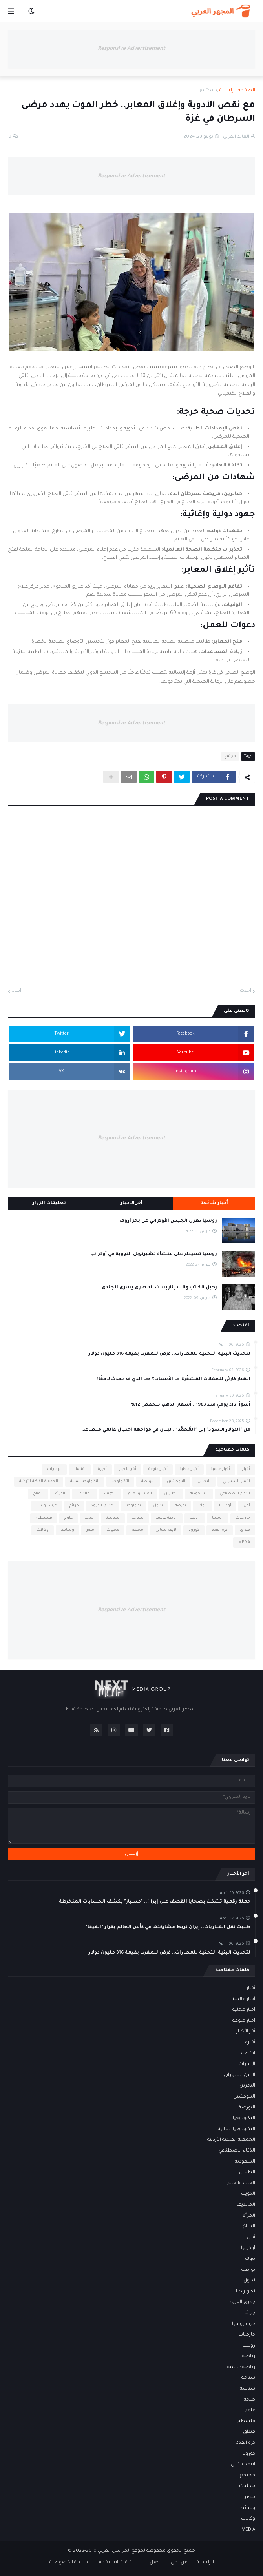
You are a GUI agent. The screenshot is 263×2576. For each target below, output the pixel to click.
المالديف (84, 1494)
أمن (246, 1506)
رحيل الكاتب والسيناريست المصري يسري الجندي (159, 1287)
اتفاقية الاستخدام (117, 2562)
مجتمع (207, 90)
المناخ (38, 1494)
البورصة (148, 1481)
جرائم (74, 1506)
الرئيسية (205, 2562)
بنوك (202, 1506)
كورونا (193, 1530)
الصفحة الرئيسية (237, 90)
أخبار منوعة (158, 1469)
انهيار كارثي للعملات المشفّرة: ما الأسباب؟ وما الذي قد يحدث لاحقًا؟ (173, 1379)
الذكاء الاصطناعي (235, 1494)
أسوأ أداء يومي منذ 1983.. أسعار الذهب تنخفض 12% (190, 1405)
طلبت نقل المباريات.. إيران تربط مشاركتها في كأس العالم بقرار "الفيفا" (168, 1927)
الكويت (110, 1494)
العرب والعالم (140, 1494)
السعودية (199, 1494)
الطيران (171, 1494)
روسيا (217, 1518)
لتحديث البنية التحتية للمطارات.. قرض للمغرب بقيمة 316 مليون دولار (169, 1354)
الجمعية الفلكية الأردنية (38, 1481)
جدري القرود (102, 1506)
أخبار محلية (189, 1469)
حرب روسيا (47, 1506)
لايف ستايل (165, 1530)
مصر (90, 1530)
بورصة (180, 1506)
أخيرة (102, 1469)
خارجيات (243, 1518)
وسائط (67, 1530)
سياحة (138, 1518)
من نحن (179, 2562)
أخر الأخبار (127, 1469)
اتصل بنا (153, 2562)
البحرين (203, 1481)
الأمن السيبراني (236, 1481)
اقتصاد (80, 1469)
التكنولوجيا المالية (84, 1481)
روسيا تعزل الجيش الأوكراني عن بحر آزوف (168, 1221)
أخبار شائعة (214, 1203)
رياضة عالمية (166, 1518)
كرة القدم (220, 1530)
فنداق (245, 1530)
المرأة (60, 1494)
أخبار (246, 1469)
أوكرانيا (225, 1506)
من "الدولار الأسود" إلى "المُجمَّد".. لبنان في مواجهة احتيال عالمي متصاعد (166, 1430)
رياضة (195, 1518)
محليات (112, 1530)
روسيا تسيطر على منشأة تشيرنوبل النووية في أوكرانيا (153, 1254)
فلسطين (43, 1518)
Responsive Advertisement (131, 49)
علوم (68, 1518)
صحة (89, 1518)
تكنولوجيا (133, 1506)
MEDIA (244, 1542)
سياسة (113, 1518)
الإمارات (54, 1469)
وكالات (43, 1530)
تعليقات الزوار (49, 1203)
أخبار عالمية (220, 1469)
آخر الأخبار (131, 1203)
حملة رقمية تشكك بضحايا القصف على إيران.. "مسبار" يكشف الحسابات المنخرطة (154, 1902)
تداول (158, 1506)
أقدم (16, 991)
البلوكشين (176, 1481)
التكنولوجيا (120, 1481)
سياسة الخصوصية (69, 2562)
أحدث (245, 991)
